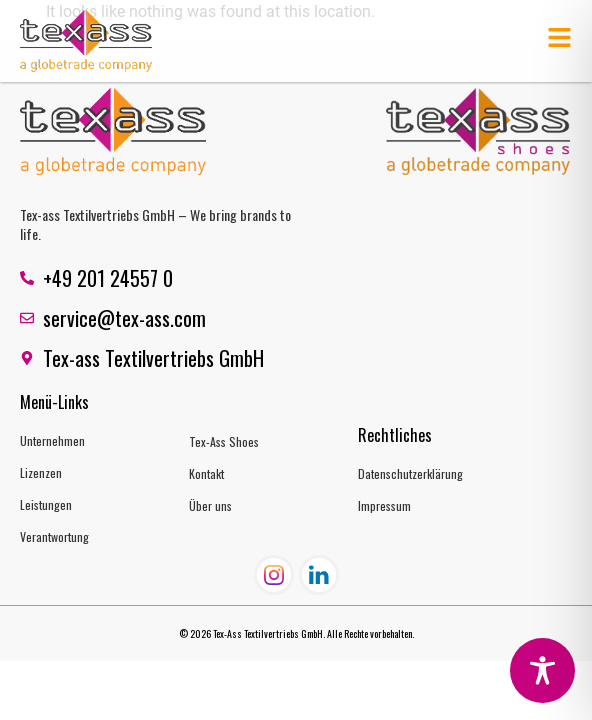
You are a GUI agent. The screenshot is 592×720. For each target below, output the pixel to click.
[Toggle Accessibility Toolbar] (542, 670)
